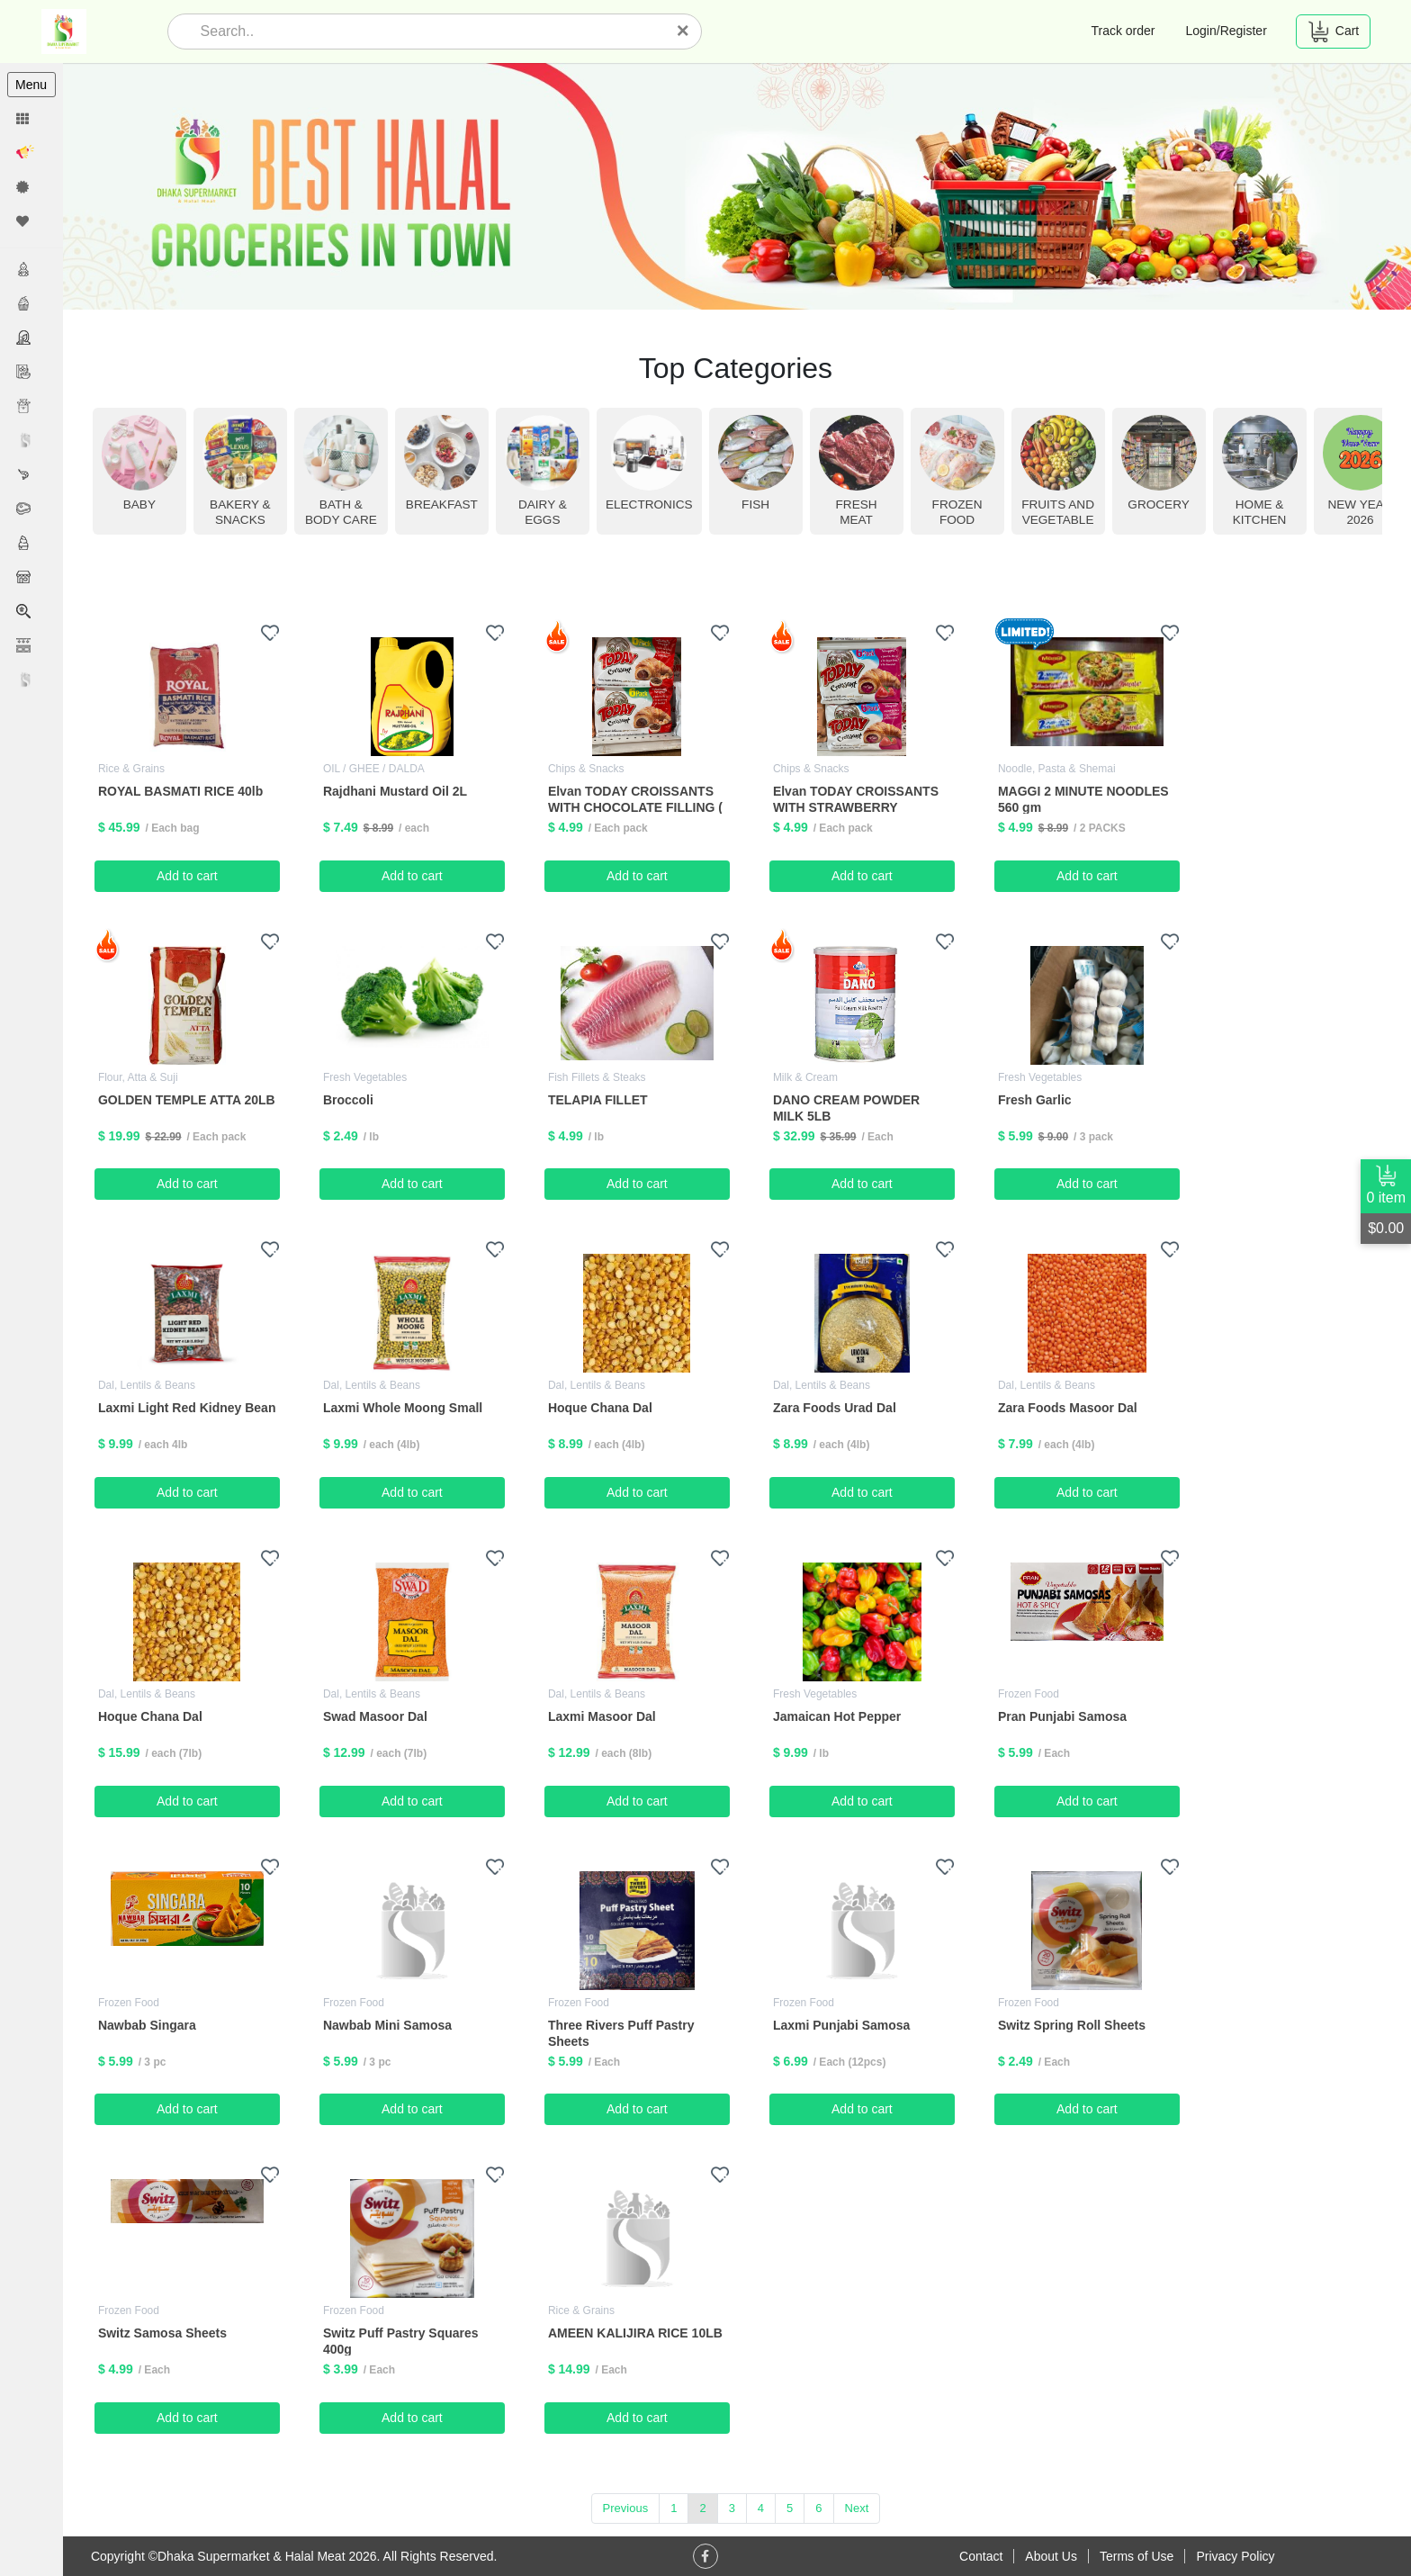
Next (858, 2507)
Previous (627, 2507)
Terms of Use (1136, 2556)
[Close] (683, 31)
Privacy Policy (1235, 2556)
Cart (1333, 31)
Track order (1123, 30)
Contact (980, 2556)
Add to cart (189, 875)
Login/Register (1226, 30)
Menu (31, 84)
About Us (1051, 2556)
